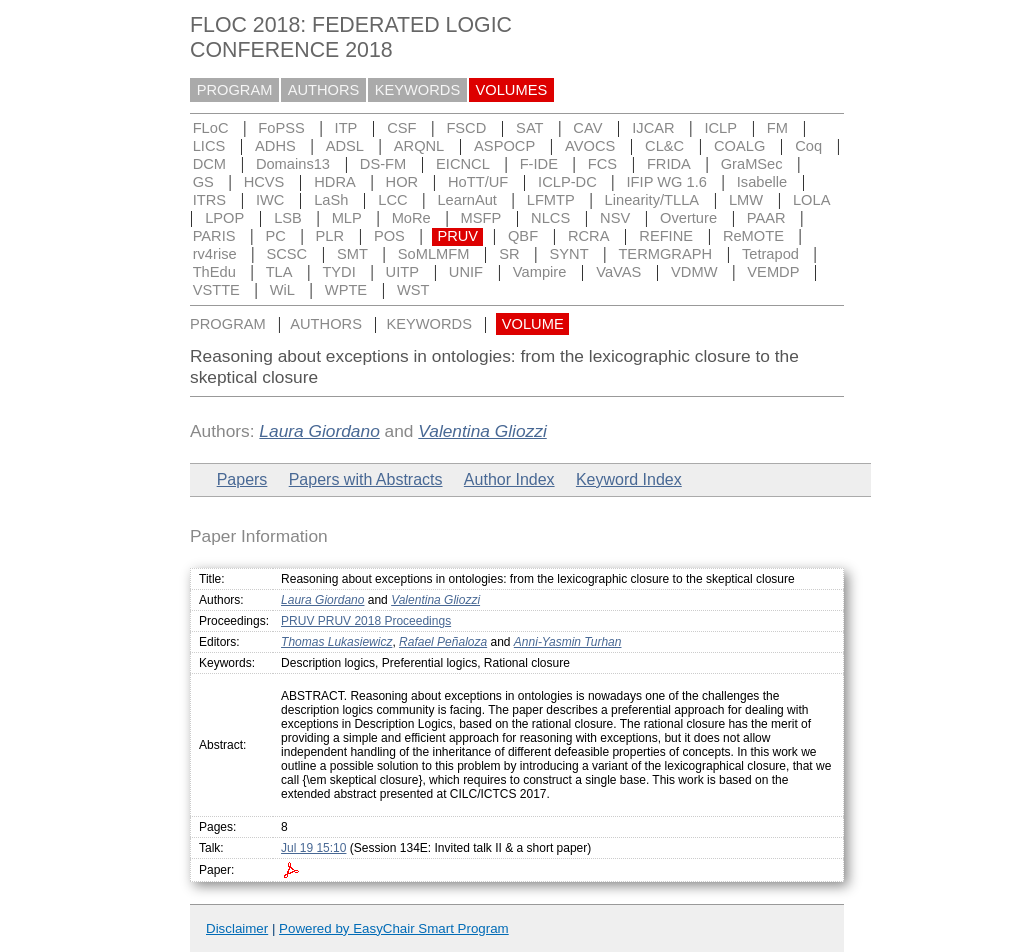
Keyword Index (629, 479)
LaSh (331, 200)
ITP (346, 128)
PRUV (457, 236)
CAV (587, 128)
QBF (523, 236)
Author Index (509, 479)
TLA (279, 272)
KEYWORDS (418, 90)
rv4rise (215, 254)
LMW (746, 200)
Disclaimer (237, 928)
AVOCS (590, 146)
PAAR (766, 218)
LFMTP (551, 200)
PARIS (214, 236)
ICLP (720, 128)
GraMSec (752, 164)
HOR (402, 182)
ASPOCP (504, 146)
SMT (352, 254)
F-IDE (539, 164)
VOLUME (533, 324)
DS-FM (383, 164)
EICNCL (463, 164)
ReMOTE (753, 236)
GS (203, 182)
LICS (209, 146)
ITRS (209, 200)
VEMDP (773, 272)
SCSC (286, 254)
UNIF (466, 272)
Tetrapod (770, 254)
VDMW (694, 272)
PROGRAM (235, 90)
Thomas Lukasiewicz (336, 642)
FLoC (211, 128)
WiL (282, 290)
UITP (402, 272)
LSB (288, 218)
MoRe (411, 218)
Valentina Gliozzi (482, 431)
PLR (330, 236)
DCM (209, 164)
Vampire (540, 272)
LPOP (224, 218)
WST (413, 290)
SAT (529, 128)
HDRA (335, 182)
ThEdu (214, 272)
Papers (242, 479)
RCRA (589, 236)
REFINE (666, 236)
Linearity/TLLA (652, 200)
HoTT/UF (478, 182)
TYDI (338, 272)
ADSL (345, 146)
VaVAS (618, 272)
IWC (270, 200)
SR (509, 254)
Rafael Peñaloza (443, 642)
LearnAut (466, 200)
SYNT (569, 254)
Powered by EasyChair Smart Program (394, 928)
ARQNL (419, 146)
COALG (739, 146)
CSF (401, 128)
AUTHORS (324, 90)
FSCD (466, 128)
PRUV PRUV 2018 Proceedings (366, 621)
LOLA (811, 200)
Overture (688, 218)
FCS (602, 164)
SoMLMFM (434, 254)
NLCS (550, 218)
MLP (347, 218)
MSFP (481, 218)
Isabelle (762, 182)
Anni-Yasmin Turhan (568, 642)
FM (777, 128)
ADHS (275, 146)
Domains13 (293, 164)
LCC (392, 200)
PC (275, 236)
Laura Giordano (319, 431)
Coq (808, 146)
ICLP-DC (567, 182)
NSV (615, 218)
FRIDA (669, 164)
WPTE (346, 290)
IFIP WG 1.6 (667, 182)
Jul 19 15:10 (313, 848)
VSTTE (216, 290)
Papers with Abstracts (366, 479)
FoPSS (281, 128)
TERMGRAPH (665, 254)
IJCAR (653, 128)
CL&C (664, 146)
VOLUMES (512, 90)
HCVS (264, 182)
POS (389, 236)
